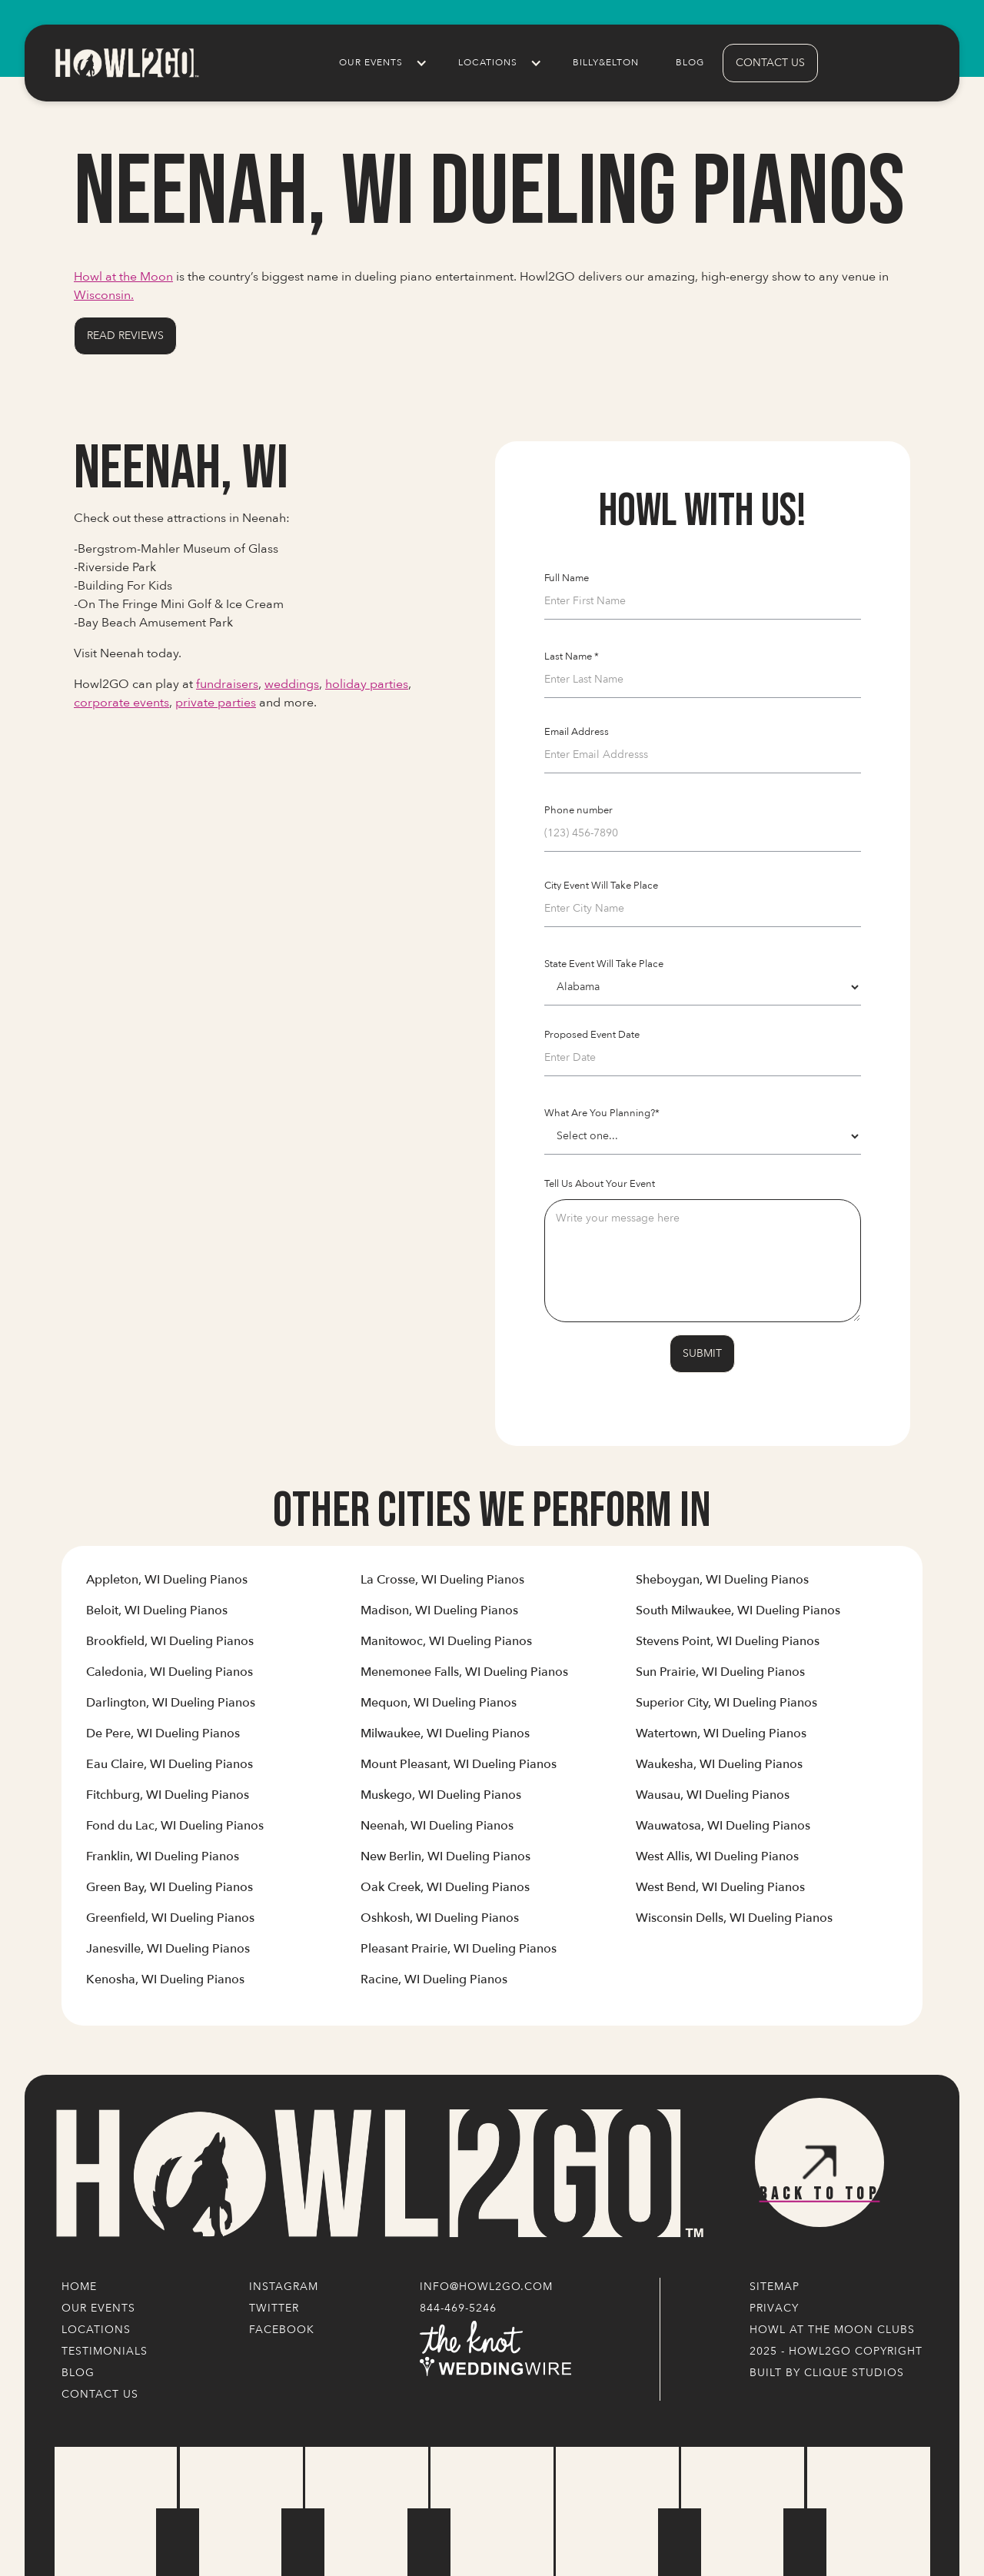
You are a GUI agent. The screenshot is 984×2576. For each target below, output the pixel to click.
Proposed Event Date (592, 1035)
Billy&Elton (606, 62)
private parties (215, 702)
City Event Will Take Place (601, 885)
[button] (380, 63)
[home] (126, 62)
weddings (291, 684)
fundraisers (227, 684)
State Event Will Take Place (603, 964)
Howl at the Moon (123, 276)
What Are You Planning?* (602, 1113)
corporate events (121, 702)
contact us (770, 62)
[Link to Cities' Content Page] (167, 1586)
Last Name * (571, 656)
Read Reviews (125, 335)
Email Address (576, 732)
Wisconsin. (104, 295)
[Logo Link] (376, 2174)
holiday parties (366, 684)
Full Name (566, 578)
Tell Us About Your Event (599, 1184)
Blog (690, 62)
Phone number (578, 810)
